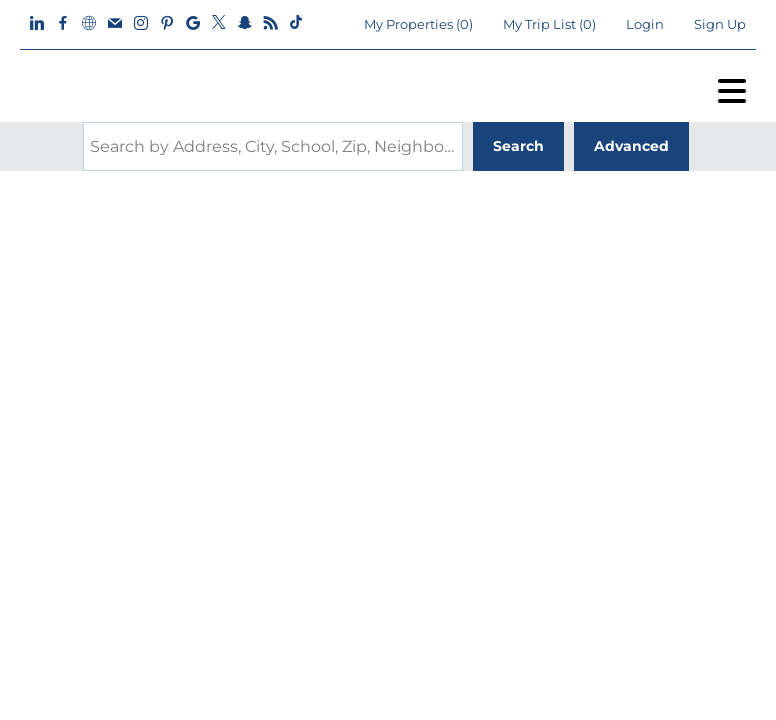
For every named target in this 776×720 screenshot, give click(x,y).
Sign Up (720, 24)
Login (645, 24)
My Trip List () (549, 24)
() (418, 24)
